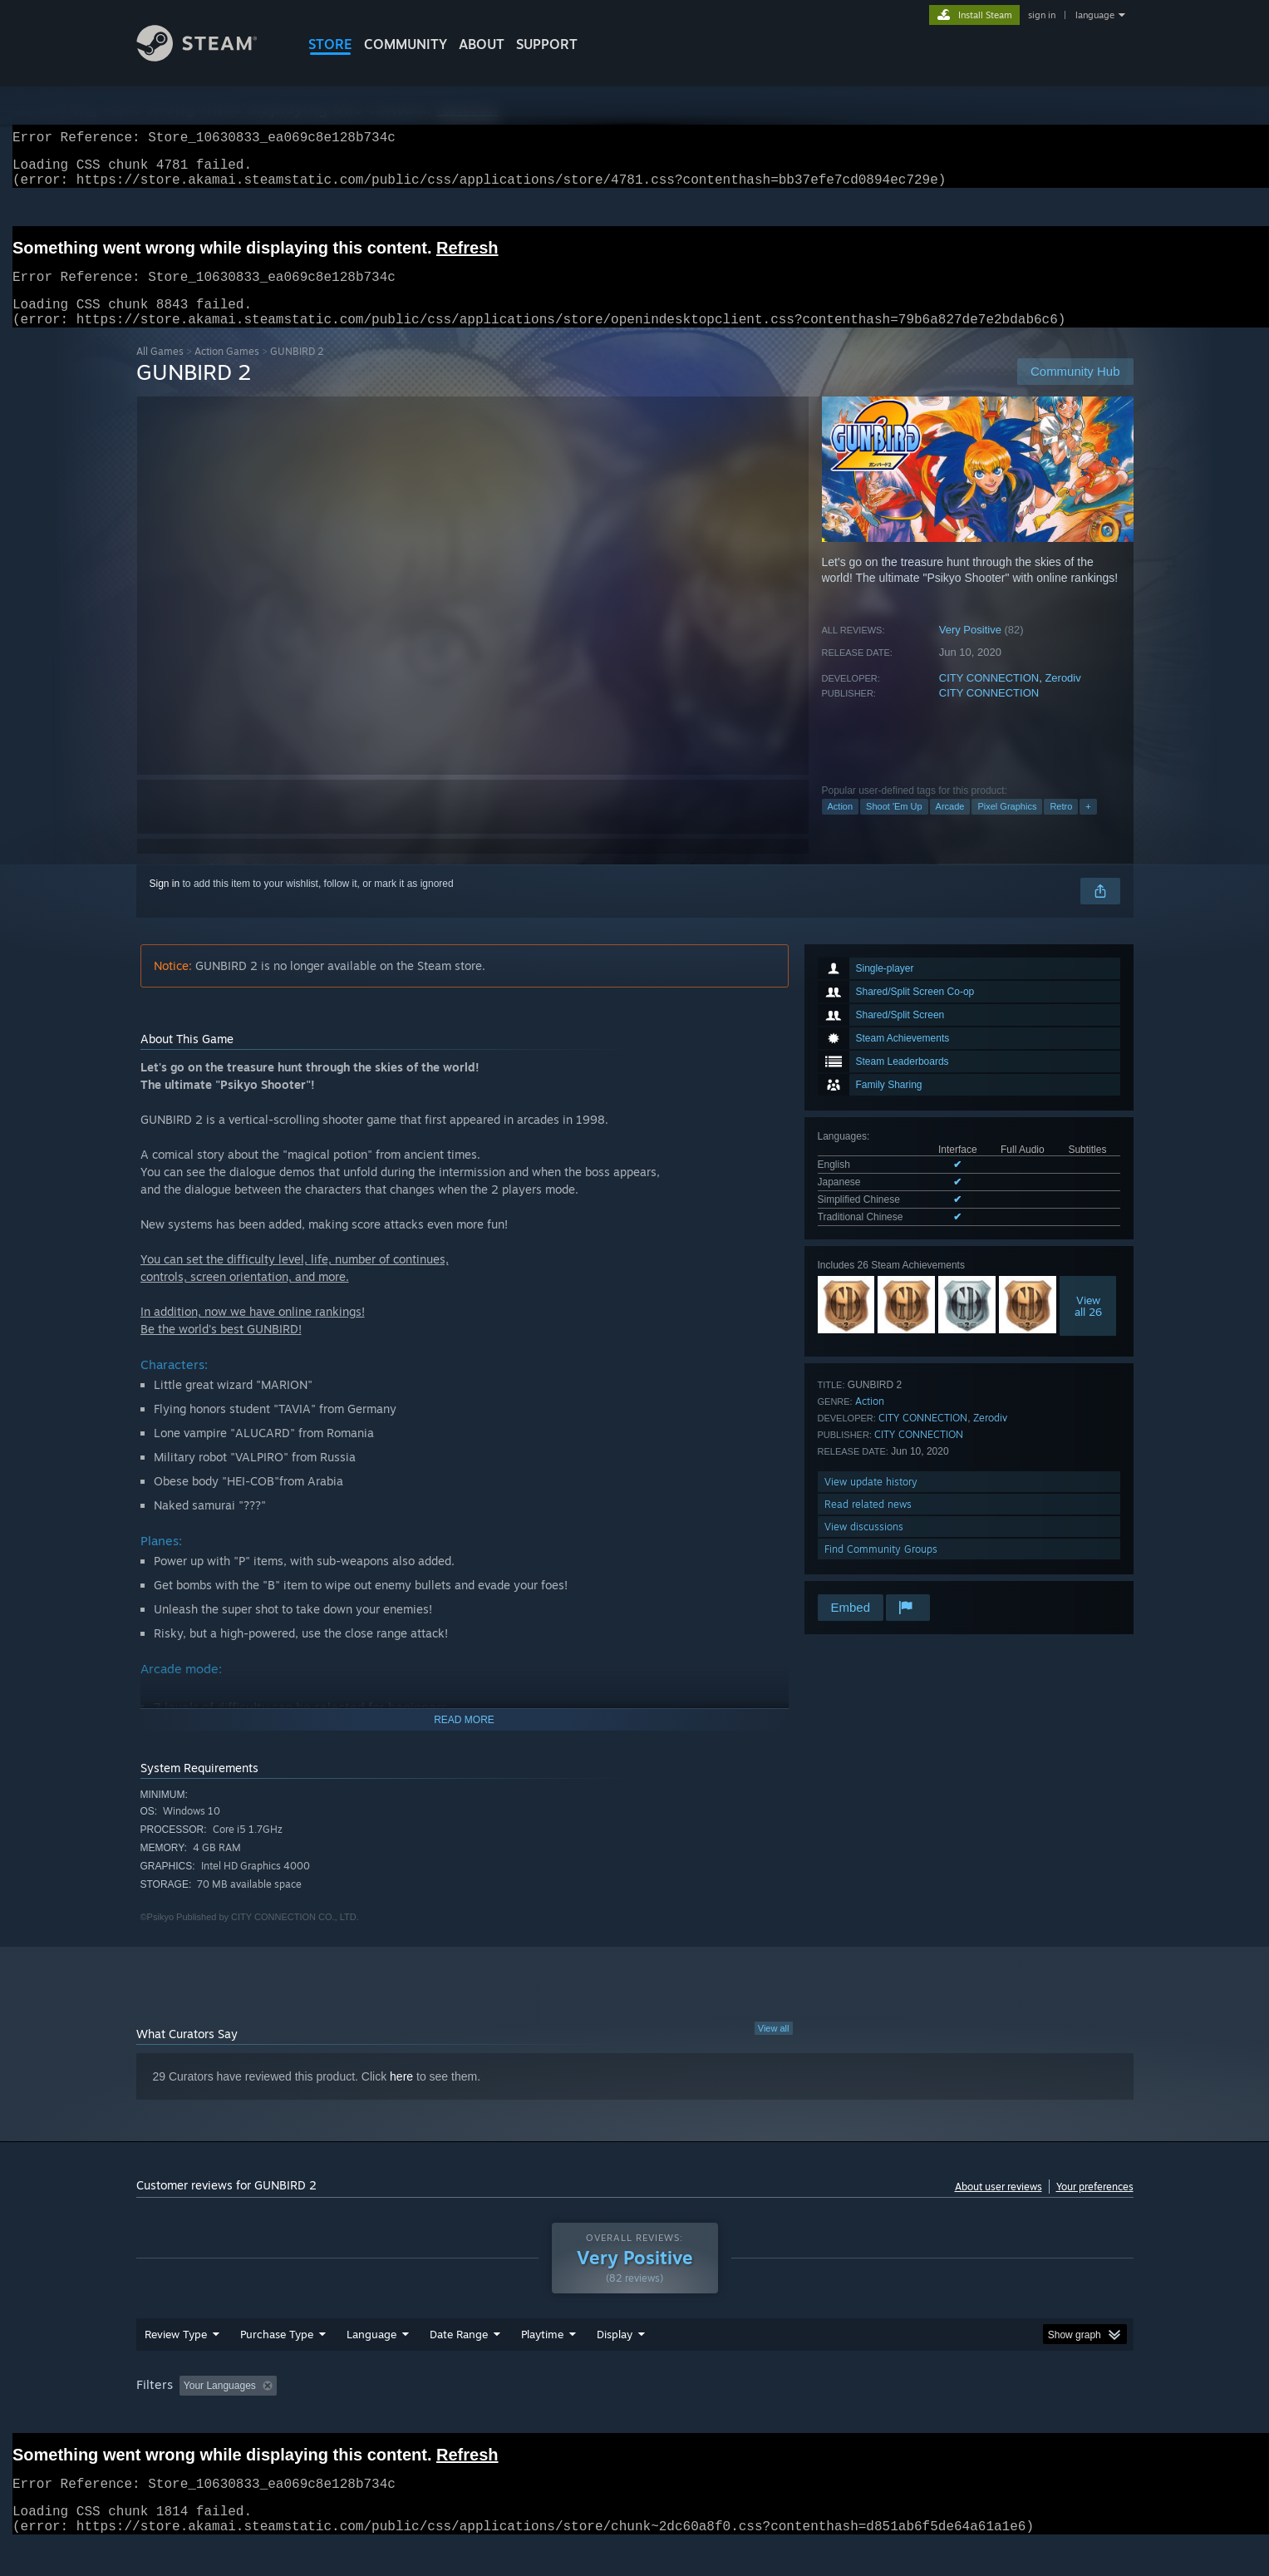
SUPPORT (547, 44)
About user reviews (998, 2206)
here (401, 2096)
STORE (330, 44)
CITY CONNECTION (989, 698)
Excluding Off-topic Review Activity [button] (387, 2417)
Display (614, 2365)
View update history (870, 1501)
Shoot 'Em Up (894, 826)
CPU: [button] (860, 2417)
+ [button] (1087, 826)
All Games (160, 371)
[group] (635, 2418)
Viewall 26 (1088, 1325)
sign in (1041, 15)
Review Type (176, 2365)
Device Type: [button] (988, 2417)
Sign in (165, 903)
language (1094, 15)
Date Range (459, 2365)
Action (840, 826)
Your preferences (1095, 2206)
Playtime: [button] (515, 2417)
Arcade (950, 826)
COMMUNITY (405, 44)
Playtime (542, 2365)
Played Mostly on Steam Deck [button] (634, 2417)
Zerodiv (1062, 698)
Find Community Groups (880, 1569)
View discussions (863, 1546)
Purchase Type (276, 2365)
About (481, 44)
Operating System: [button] (775, 2417)
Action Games (226, 371)
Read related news (868, 1524)
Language (371, 2365)
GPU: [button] (915, 2417)
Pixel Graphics (1006, 826)
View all (773, 2048)
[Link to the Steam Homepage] (209, 57)
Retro (1061, 826)
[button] (192, 2416)
